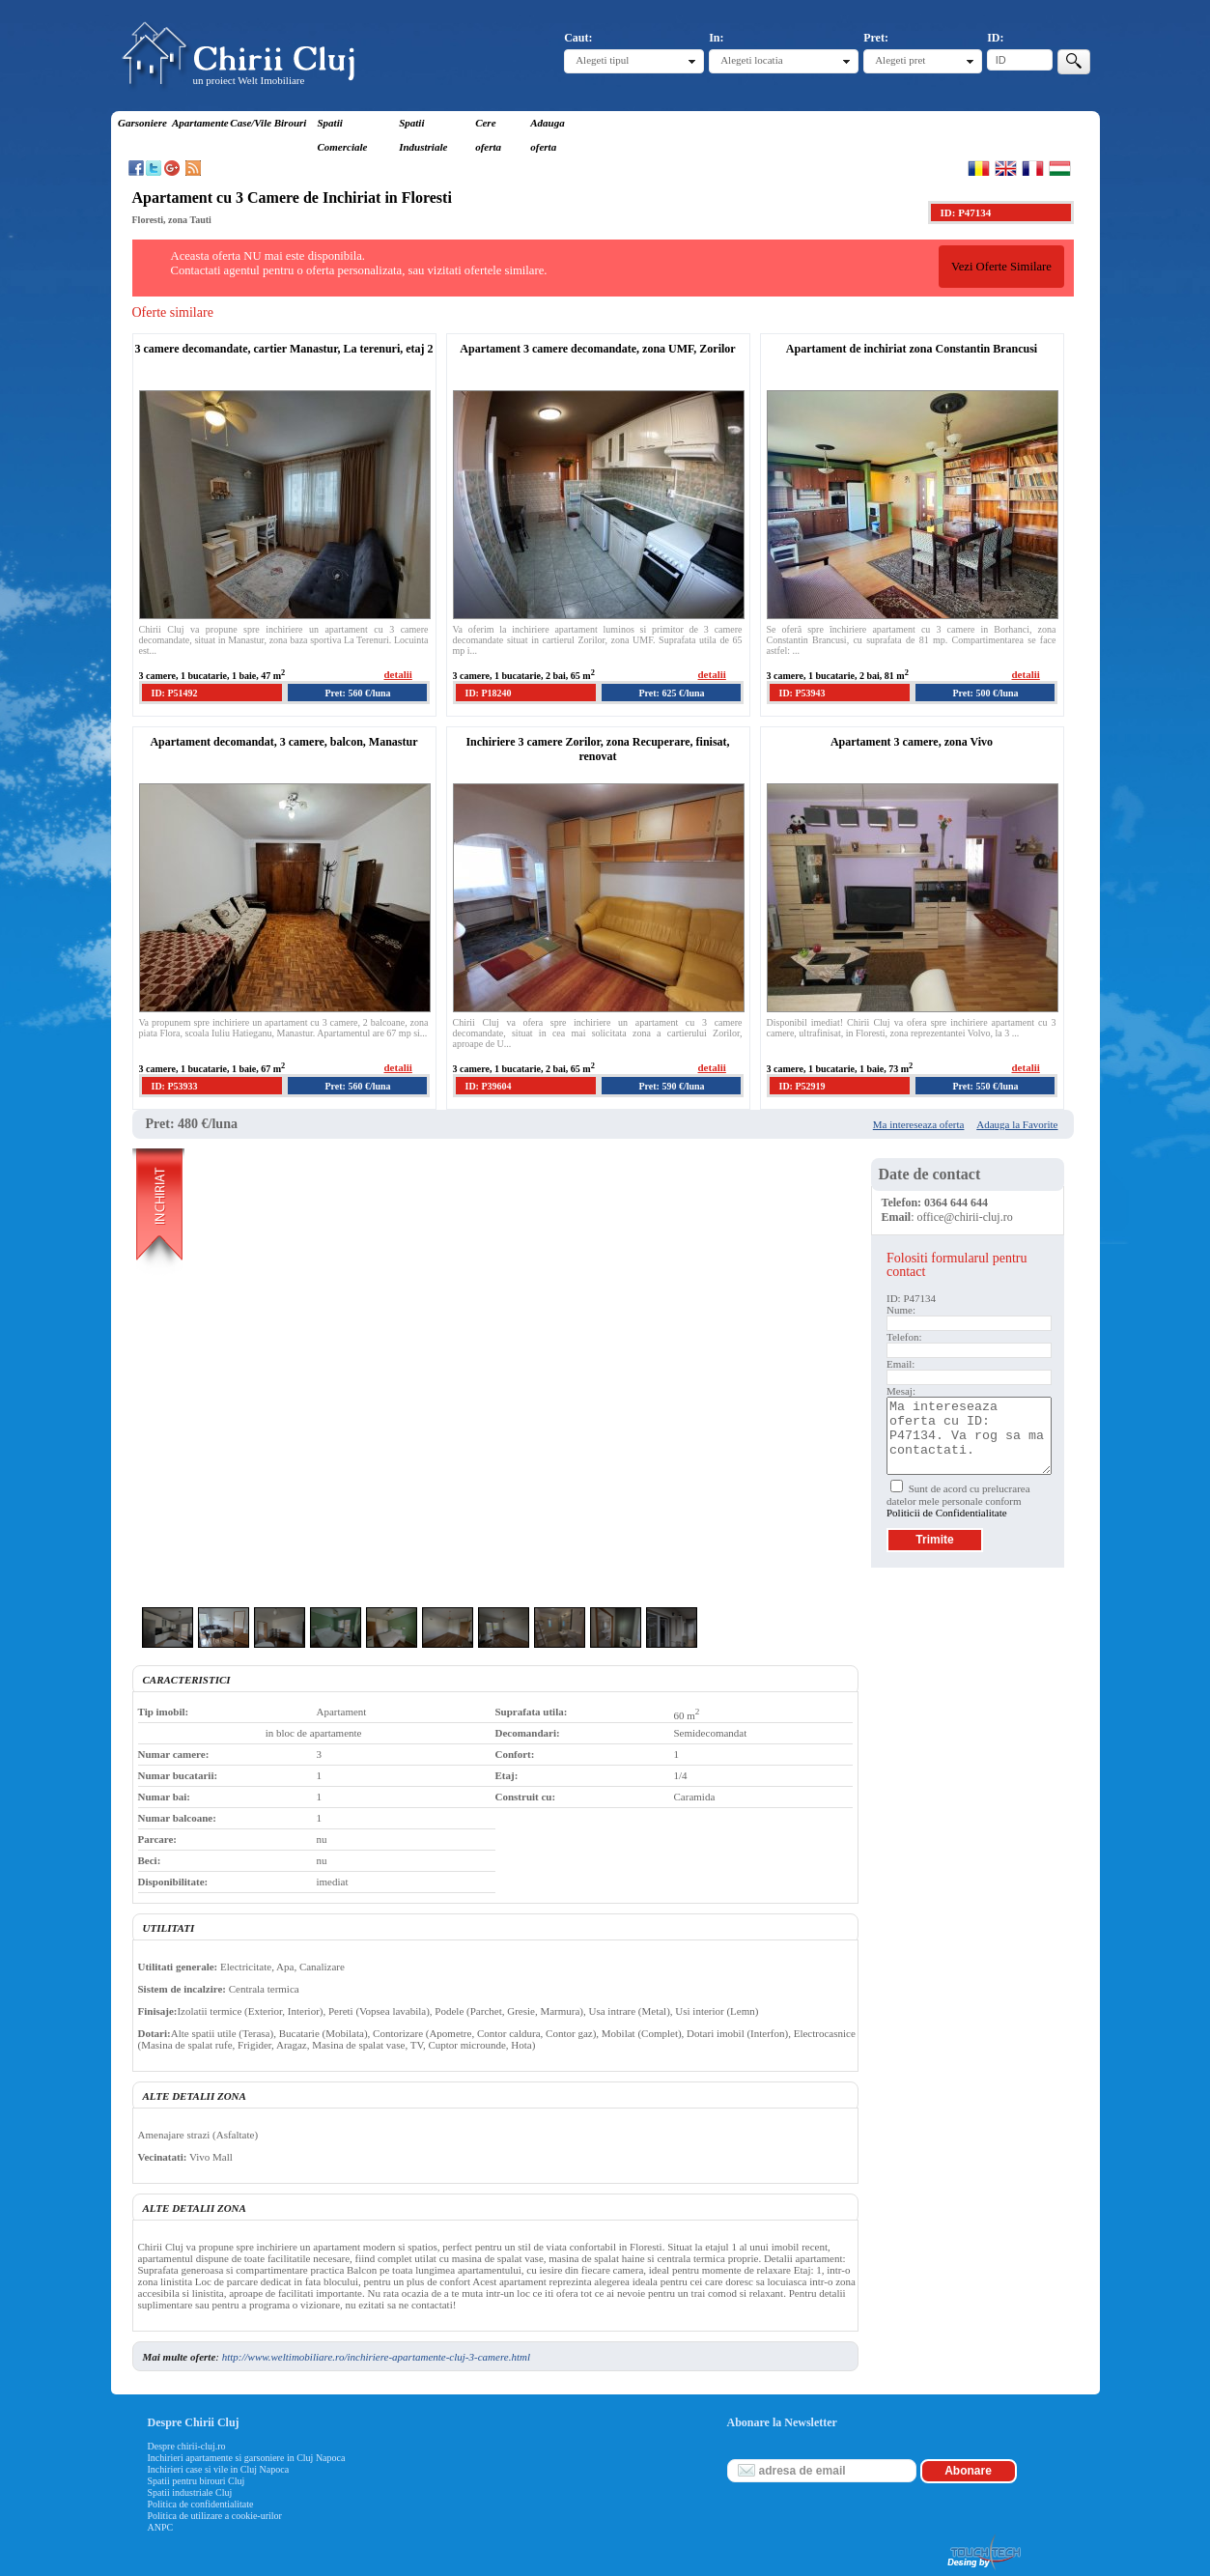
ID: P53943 (802, 693)
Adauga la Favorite (1016, 1124)
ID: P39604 (488, 1086)
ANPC (161, 2527)
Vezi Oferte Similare (1001, 266)
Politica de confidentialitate (201, 2504)
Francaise (1033, 168)
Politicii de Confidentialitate (946, 1512)
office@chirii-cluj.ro (965, 1217)
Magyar (1060, 168)
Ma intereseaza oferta (919, 1124)
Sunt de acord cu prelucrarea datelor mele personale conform (958, 1500)
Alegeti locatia (751, 60)
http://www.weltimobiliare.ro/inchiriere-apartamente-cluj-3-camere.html (376, 2357)
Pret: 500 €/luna (985, 693)
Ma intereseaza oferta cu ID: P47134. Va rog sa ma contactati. (969, 1436)
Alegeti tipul (602, 60)
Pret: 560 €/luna (357, 693)
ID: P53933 (175, 1086)
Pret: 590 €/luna (671, 1086)
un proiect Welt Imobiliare (249, 80)
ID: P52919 (802, 1086)
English (1006, 168)
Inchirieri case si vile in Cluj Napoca (219, 2469)
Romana (979, 168)
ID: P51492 (175, 693)
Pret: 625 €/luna (671, 693)
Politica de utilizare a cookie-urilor (215, 2515)
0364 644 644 (956, 1202)
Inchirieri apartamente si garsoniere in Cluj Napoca (247, 2457)
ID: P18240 (488, 693)
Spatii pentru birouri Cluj (196, 2481)
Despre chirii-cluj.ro (187, 2446)
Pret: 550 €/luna (985, 1086)
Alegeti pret (900, 60)
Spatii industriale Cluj (190, 2492)
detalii (398, 674)
